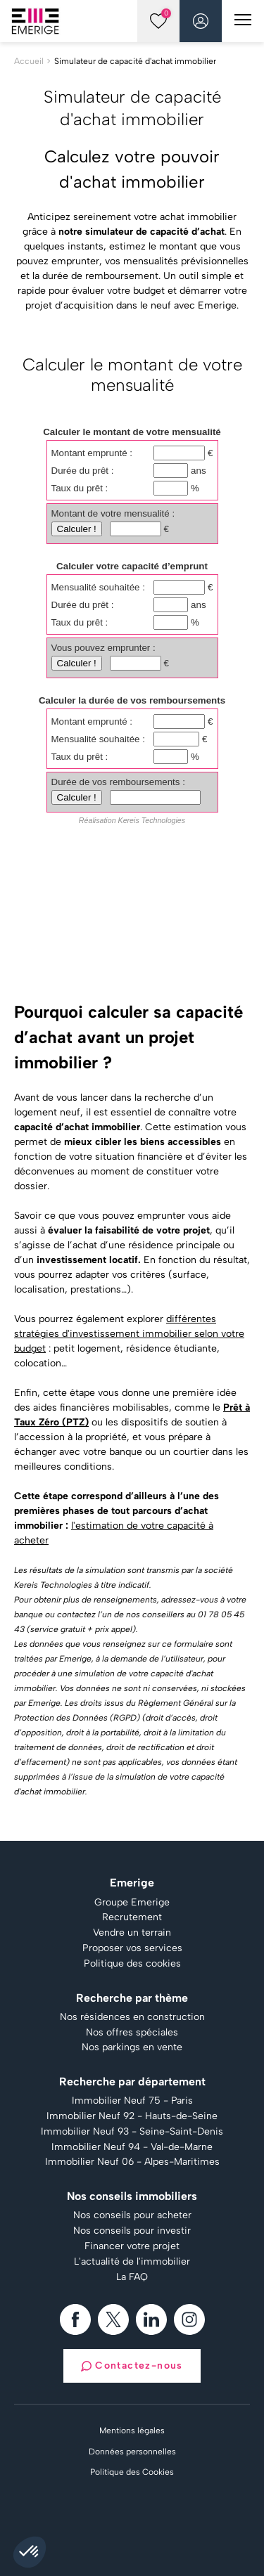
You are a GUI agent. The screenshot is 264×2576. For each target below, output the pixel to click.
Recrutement (132, 1917)
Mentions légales (132, 2430)
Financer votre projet (132, 2246)
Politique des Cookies (132, 2472)
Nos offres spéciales (132, 2032)
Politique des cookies (132, 1963)
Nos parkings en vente (132, 2047)
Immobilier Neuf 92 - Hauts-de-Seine (132, 2116)
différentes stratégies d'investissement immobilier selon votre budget (129, 1333)
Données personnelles (132, 2452)
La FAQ (132, 2277)
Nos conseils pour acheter (132, 2215)
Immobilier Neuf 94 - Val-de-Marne (132, 2147)
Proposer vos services (132, 1948)
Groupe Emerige (132, 1902)
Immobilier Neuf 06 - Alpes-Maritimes (132, 2162)
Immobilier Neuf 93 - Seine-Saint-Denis (132, 2131)
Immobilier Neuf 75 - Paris (132, 2100)
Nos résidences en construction (132, 2017)
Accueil (29, 61)
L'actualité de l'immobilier (132, 2261)
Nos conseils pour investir (132, 2231)
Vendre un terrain (132, 1933)
